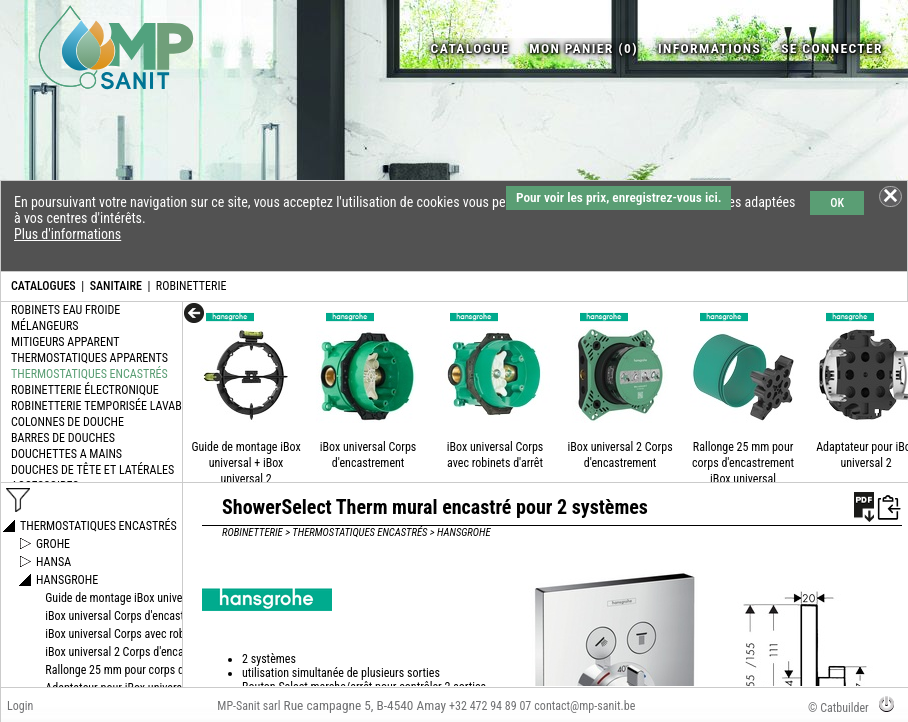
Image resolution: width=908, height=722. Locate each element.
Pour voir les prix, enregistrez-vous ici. (618, 197)
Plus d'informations (67, 234)
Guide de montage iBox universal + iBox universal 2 (245, 463)
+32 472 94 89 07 (490, 706)
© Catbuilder (838, 708)
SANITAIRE (116, 286)
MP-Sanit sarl (248, 706)
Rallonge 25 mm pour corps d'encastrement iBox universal (743, 463)
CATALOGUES (43, 286)
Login (20, 706)
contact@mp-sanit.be (584, 706)
